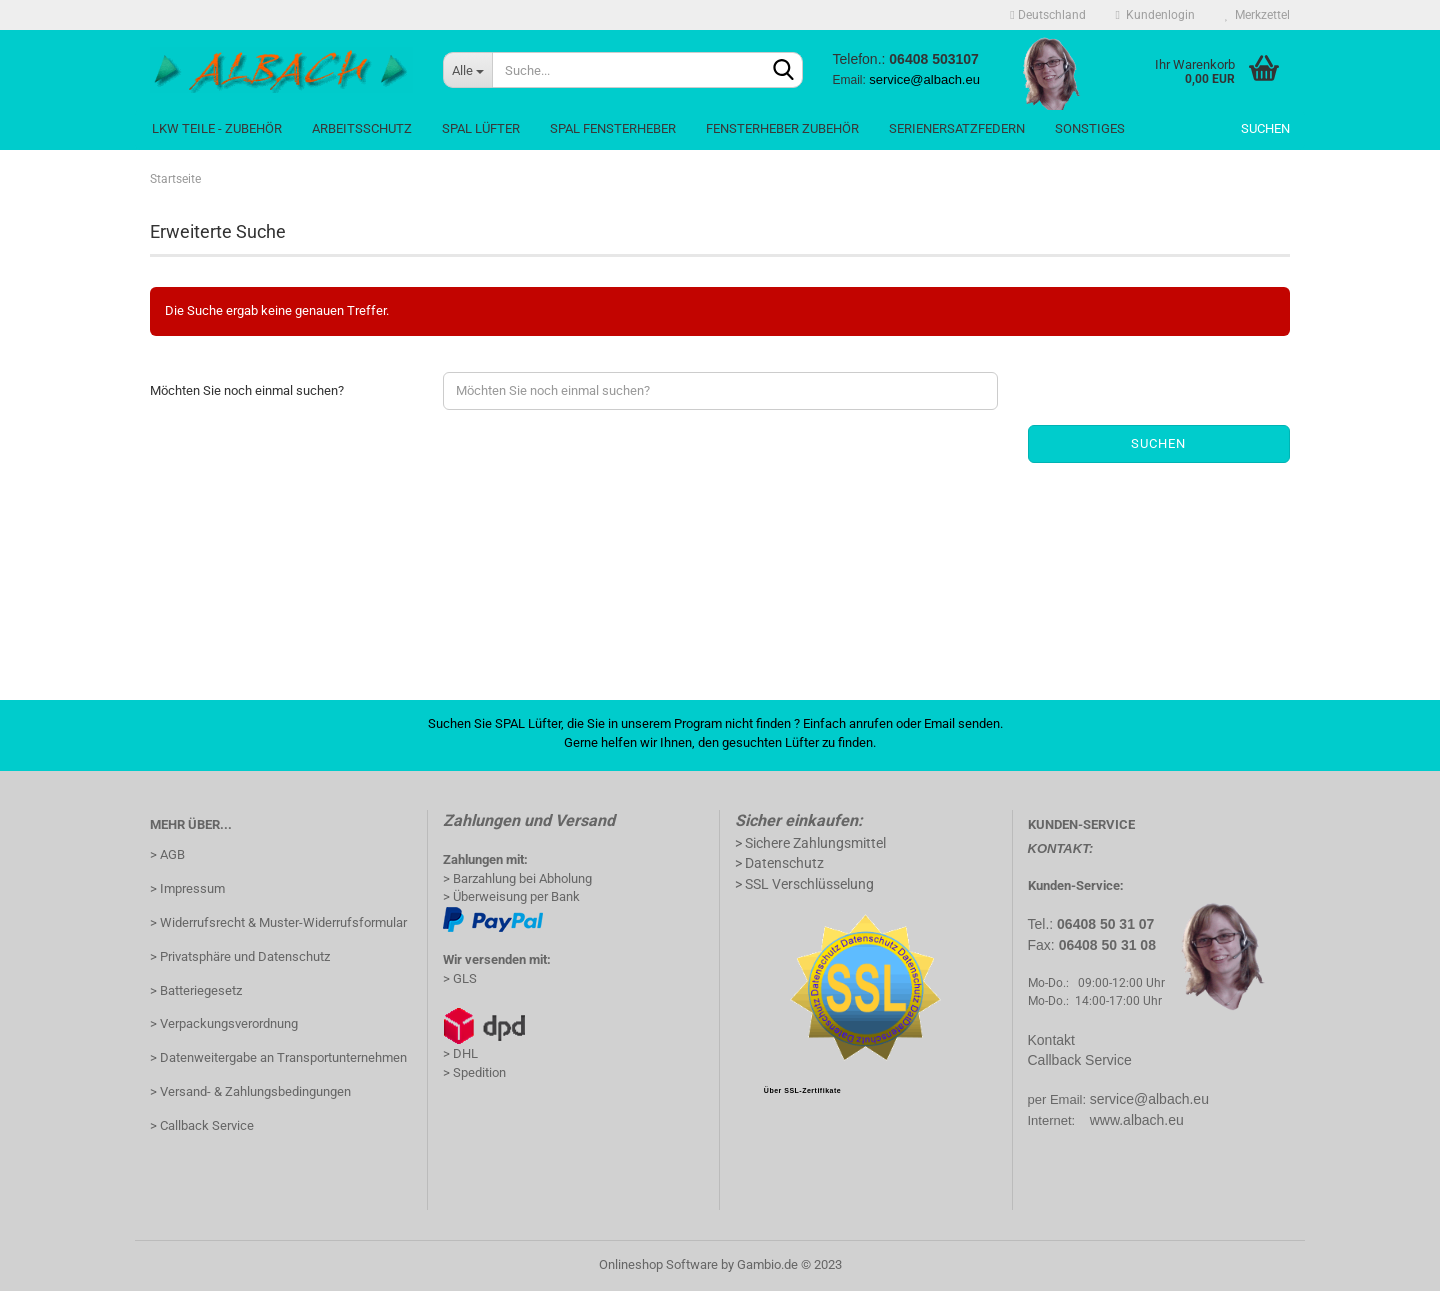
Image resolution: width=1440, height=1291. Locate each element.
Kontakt (1051, 1040)
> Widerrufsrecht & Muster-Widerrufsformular (278, 922)
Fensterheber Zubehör (782, 128)
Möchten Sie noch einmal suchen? (247, 390)
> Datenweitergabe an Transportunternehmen (278, 1057)
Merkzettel (1257, 15)
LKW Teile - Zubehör (217, 128)
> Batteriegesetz (196, 990)
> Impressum (187, 888)
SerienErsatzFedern (957, 128)
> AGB (167, 854)
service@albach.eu (1149, 1099)
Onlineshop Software (658, 1264)
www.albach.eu (1137, 1120)
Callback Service (1080, 1060)
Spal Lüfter (481, 128)
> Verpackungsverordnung (224, 1023)
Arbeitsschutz (362, 128)
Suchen (1265, 128)
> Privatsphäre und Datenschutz (240, 956)
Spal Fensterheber (613, 128)
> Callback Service (202, 1125)
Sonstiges (1090, 128)
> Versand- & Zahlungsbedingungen (250, 1091)
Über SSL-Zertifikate (802, 1090)
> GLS (460, 978)
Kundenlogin (1155, 15)
